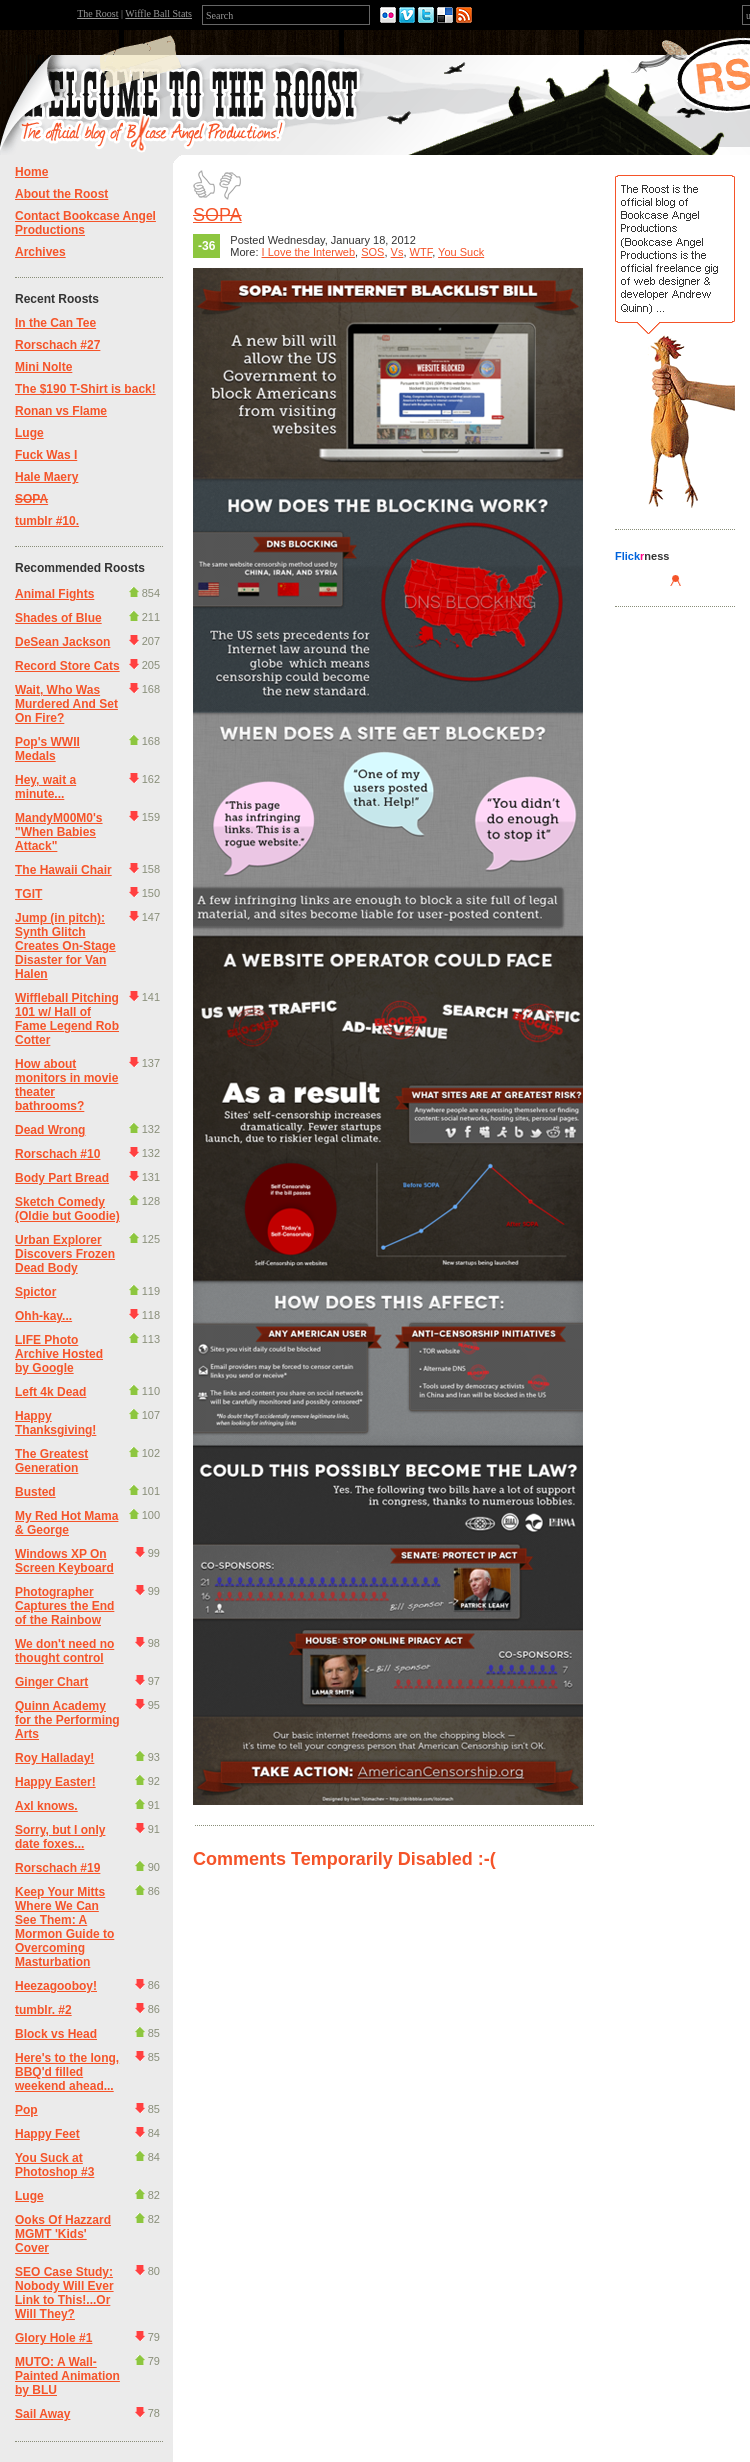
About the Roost (61, 194)
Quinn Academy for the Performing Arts (67, 1720)
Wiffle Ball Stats (158, 13)
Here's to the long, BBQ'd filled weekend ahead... (67, 2072)
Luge (29, 433)
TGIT (28, 894)
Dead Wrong (50, 1130)
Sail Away (42, 2414)
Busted (35, 1492)
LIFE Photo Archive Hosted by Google (59, 1354)
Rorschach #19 (57, 1868)
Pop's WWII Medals (47, 749)
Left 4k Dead (50, 1392)
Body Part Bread (62, 1178)
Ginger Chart (51, 1682)
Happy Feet (47, 2134)
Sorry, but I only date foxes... (60, 1837)
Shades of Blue (58, 618)
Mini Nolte (43, 367)
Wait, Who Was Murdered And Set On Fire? (66, 704)
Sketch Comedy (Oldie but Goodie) (67, 1209)
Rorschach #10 (57, 1154)
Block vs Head (56, 2034)
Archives (40, 252)
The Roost (97, 13)
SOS (372, 252)
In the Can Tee (55, 323)
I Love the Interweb (309, 252)
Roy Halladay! (54, 1758)
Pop (26, 2110)
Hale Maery (46, 477)
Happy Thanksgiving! (55, 1423)
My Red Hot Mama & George (66, 1523)
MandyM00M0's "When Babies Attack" (59, 832)
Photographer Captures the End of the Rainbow (64, 1606)
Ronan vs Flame (61, 411)
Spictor (35, 1292)
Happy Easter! (55, 1782)
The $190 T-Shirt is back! (85, 389)
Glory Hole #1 (53, 2338)
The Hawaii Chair (63, 870)
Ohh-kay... (43, 1316)
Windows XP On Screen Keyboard (64, 1561)
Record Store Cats (67, 666)
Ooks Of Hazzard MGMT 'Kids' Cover (63, 2234)
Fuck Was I (46, 455)
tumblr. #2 (43, 2010)
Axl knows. (46, 1806)
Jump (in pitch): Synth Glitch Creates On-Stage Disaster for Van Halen (65, 946)
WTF (421, 252)
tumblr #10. (47, 521)
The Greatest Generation (51, 1461)
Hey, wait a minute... (45, 787)
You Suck (461, 252)
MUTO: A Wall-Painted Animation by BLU (67, 2376)
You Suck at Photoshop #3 (54, 2165)
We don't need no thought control (64, 1651)
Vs (397, 252)
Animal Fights (54, 594)
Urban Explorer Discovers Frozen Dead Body (65, 1254)
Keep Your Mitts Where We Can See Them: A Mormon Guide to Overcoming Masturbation (64, 1927)
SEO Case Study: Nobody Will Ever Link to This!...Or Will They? (64, 2293)
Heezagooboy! (56, 1986)
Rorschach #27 (57, 345)
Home (31, 172)
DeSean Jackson (62, 642)
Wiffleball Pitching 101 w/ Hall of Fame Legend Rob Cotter (67, 1019)
